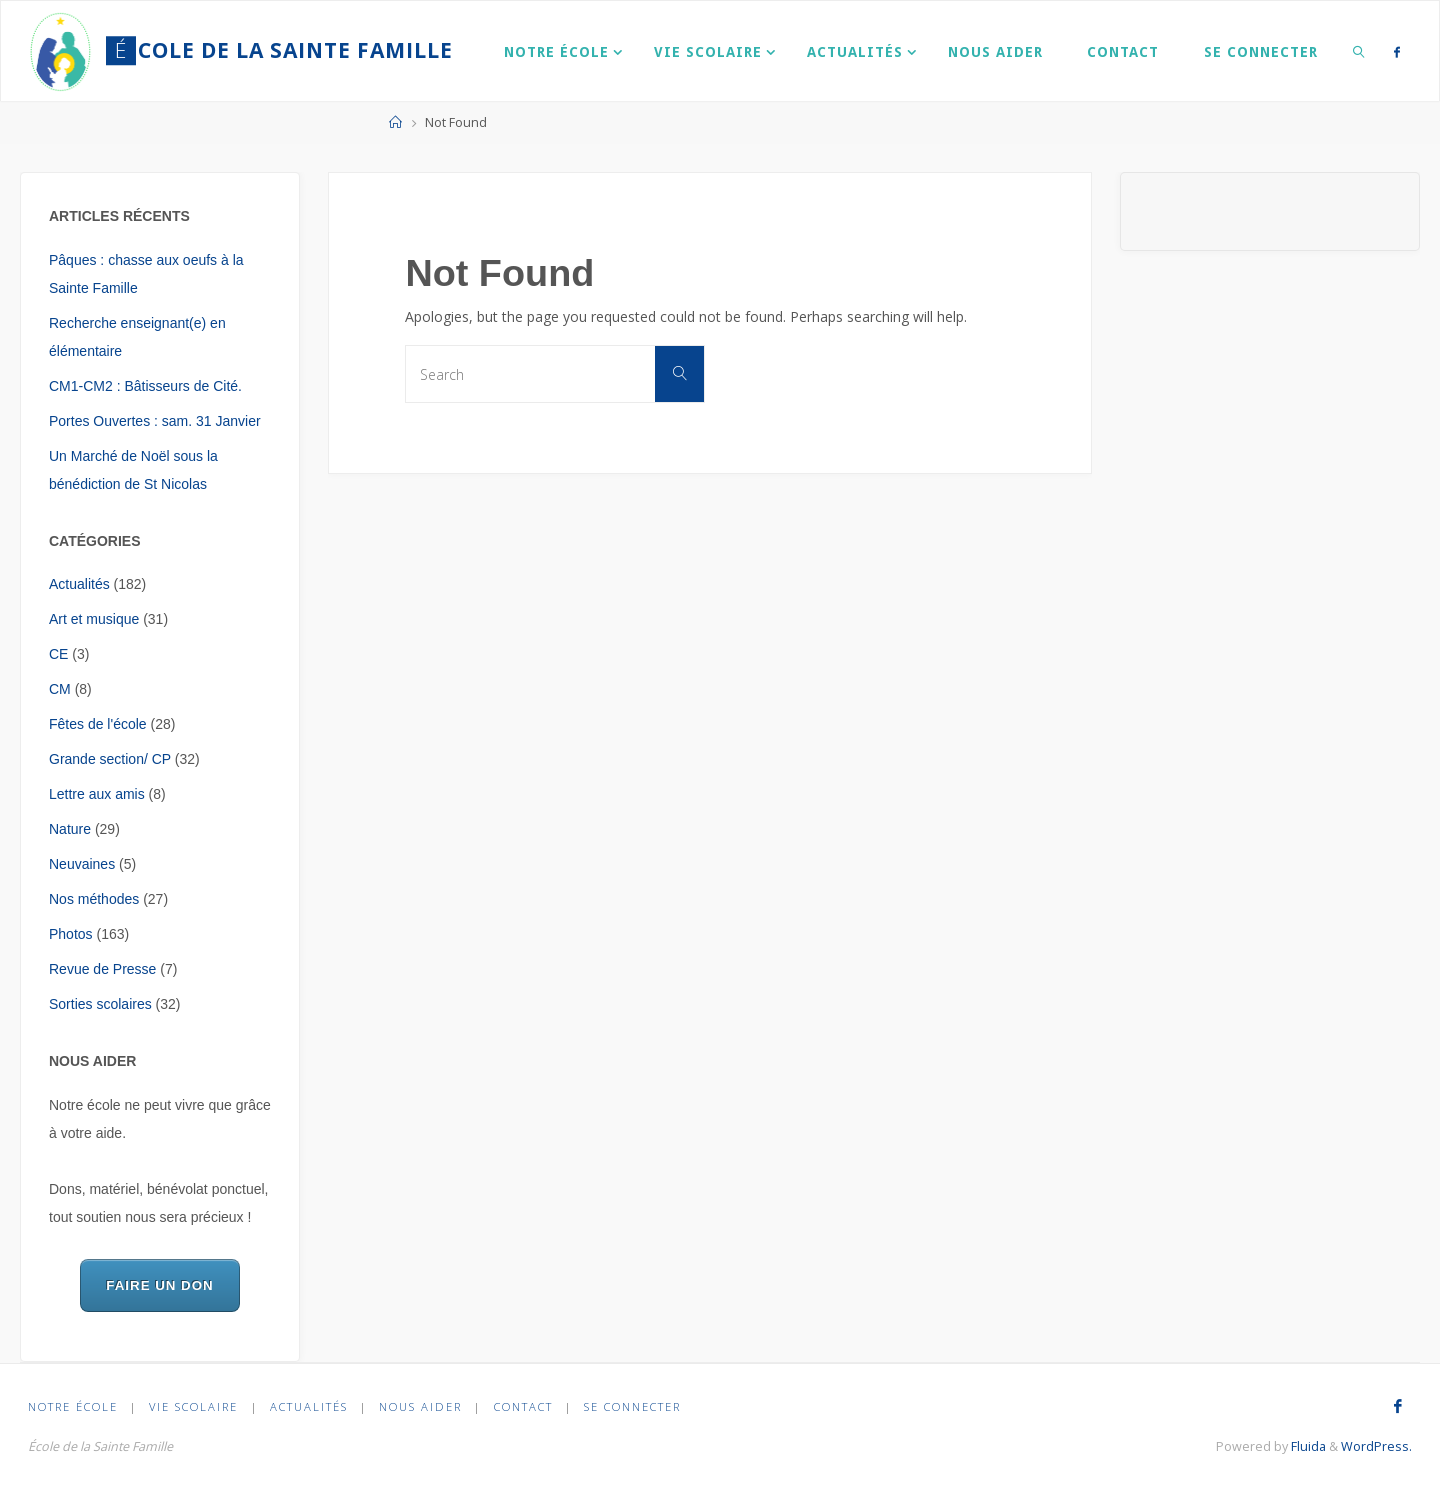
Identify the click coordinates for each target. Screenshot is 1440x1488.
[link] (1358, 51)
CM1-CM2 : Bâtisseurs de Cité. (145, 386)
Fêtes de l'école (98, 724)
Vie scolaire (193, 1406)
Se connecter (632, 1406)
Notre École (73, 1406)
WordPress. (1376, 1446)
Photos (71, 934)
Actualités (79, 584)
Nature (70, 829)
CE (58, 654)
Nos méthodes (94, 899)
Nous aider (420, 1406)
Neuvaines (82, 864)
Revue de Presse (102, 969)
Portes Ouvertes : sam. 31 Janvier (155, 421)
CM (60, 689)
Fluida (1307, 1446)
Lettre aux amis (97, 794)
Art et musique (94, 619)
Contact (523, 1406)
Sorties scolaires (100, 1004)
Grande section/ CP (110, 759)
